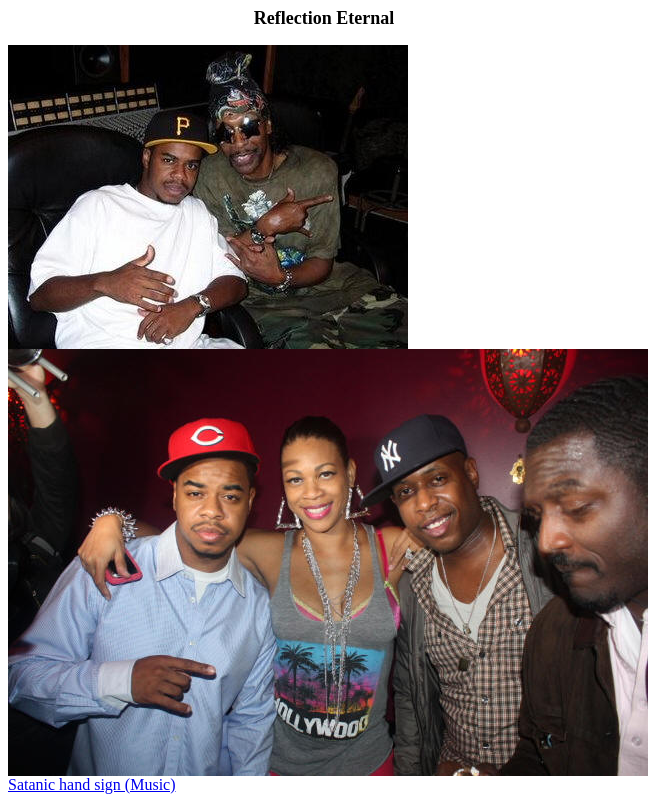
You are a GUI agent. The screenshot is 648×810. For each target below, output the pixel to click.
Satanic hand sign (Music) (92, 784)
